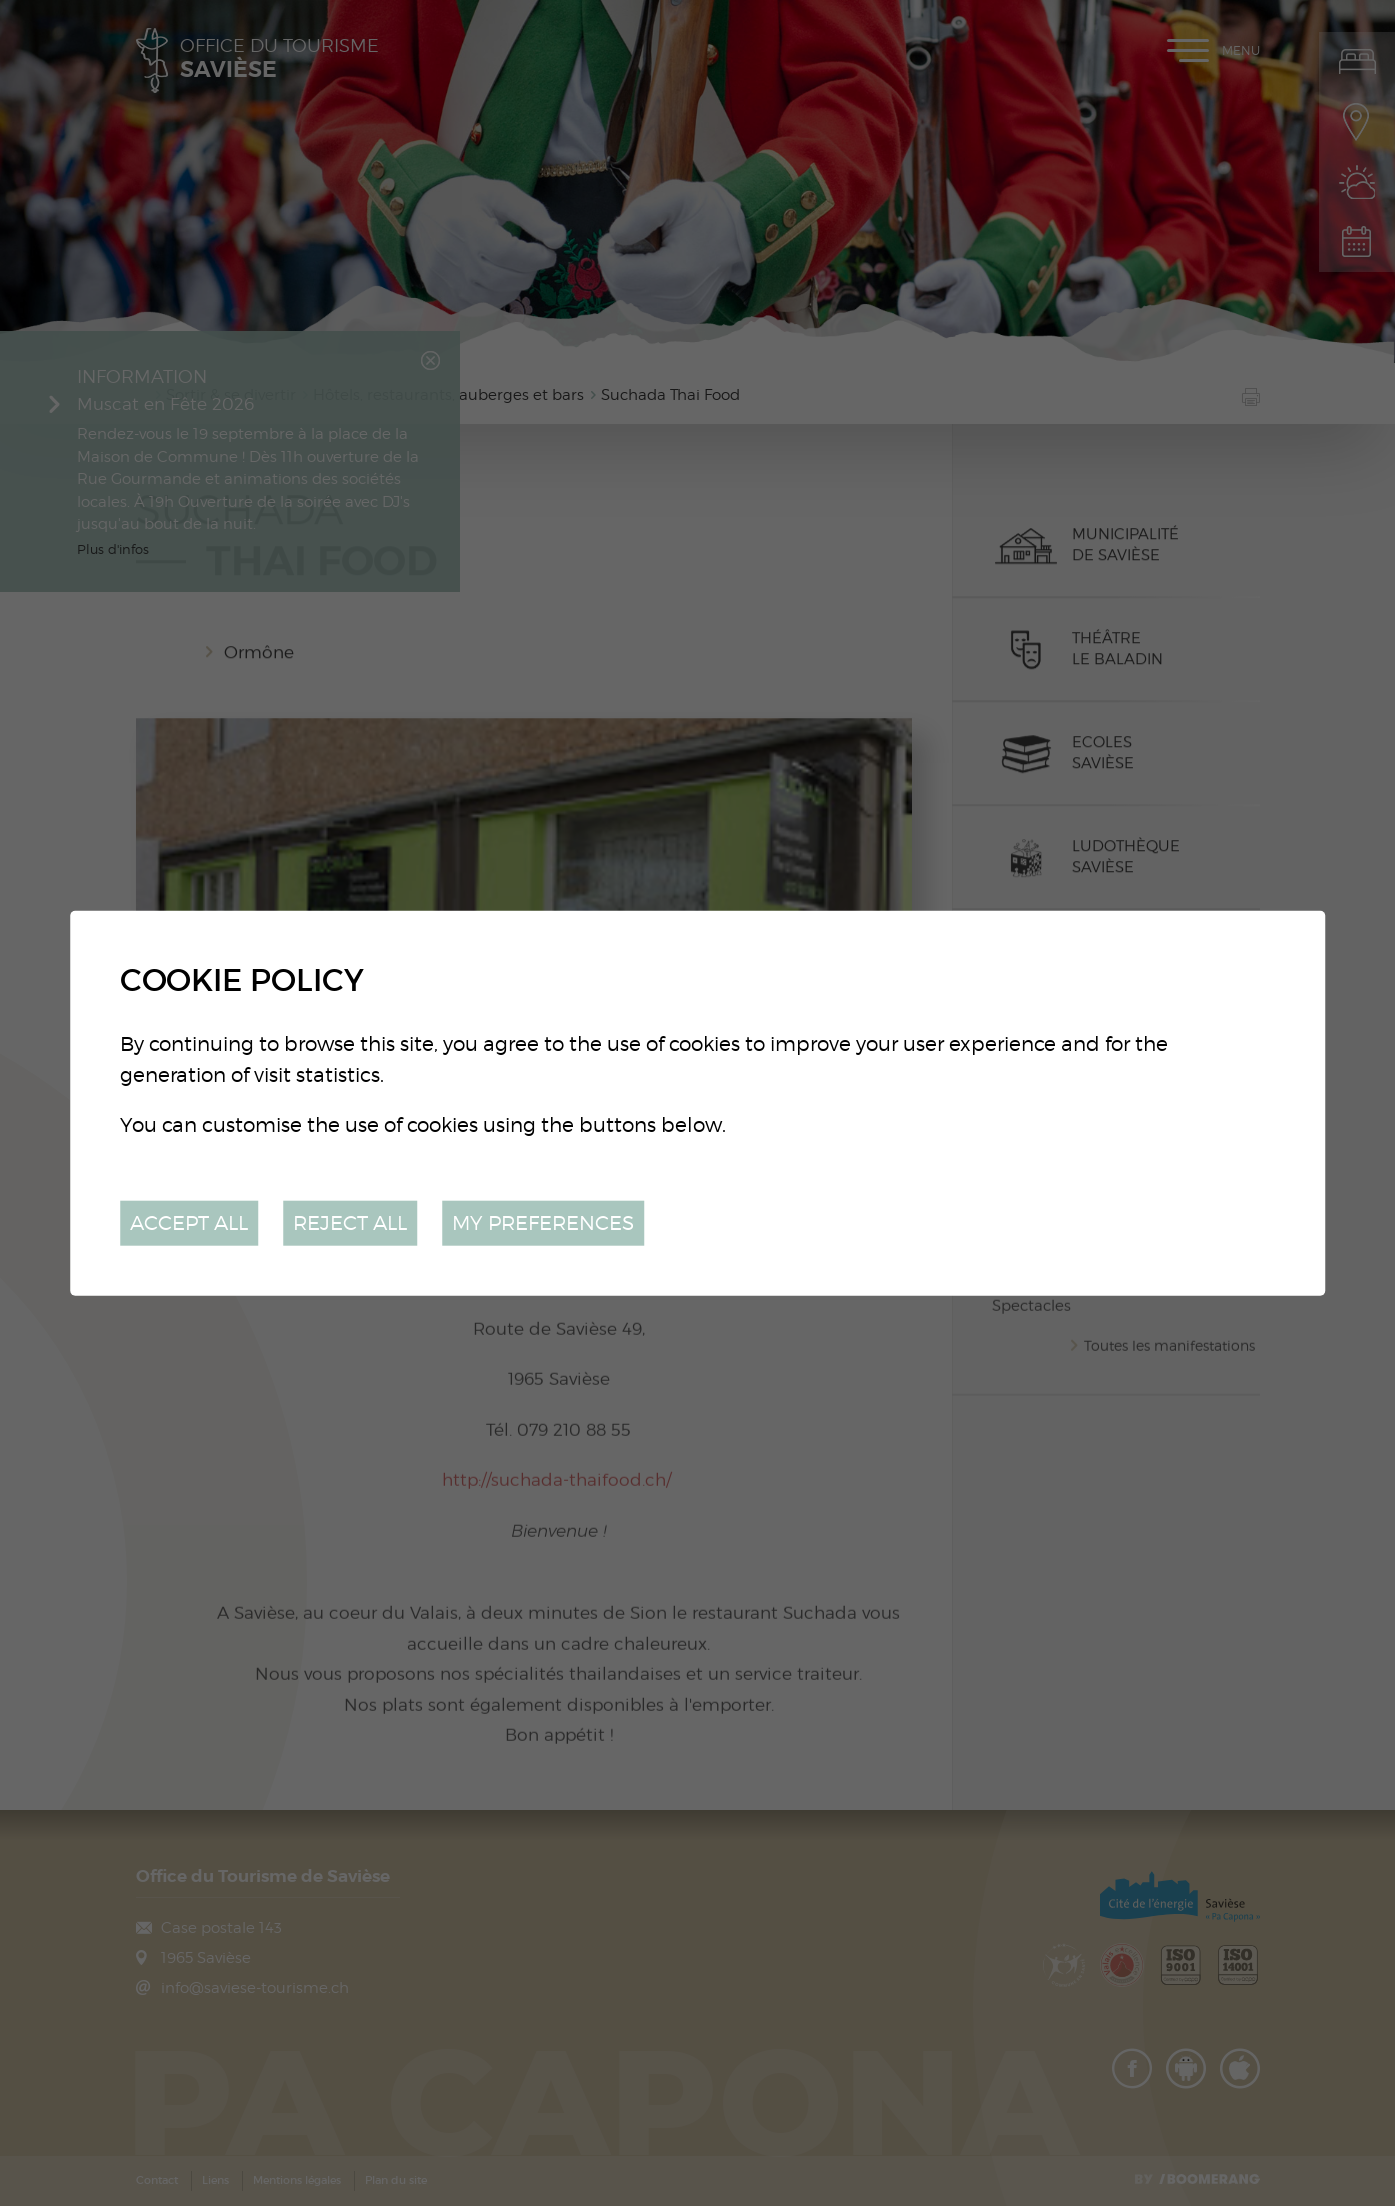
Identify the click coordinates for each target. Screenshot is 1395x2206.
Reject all (350, 1222)
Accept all (189, 1222)
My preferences (543, 1222)
